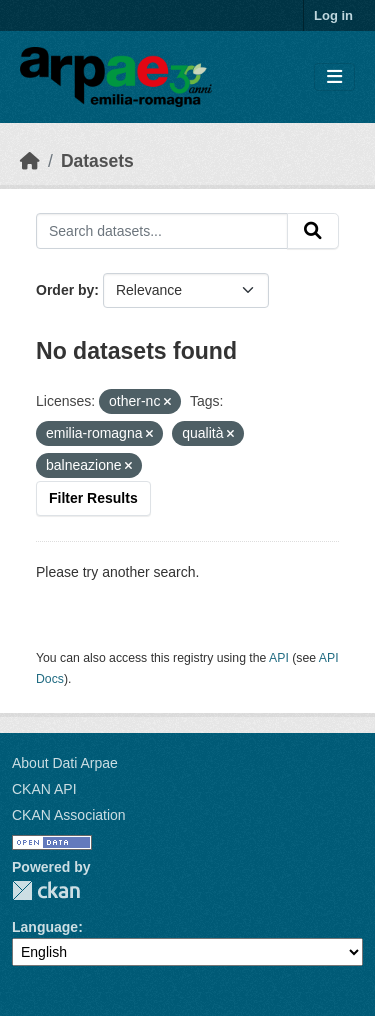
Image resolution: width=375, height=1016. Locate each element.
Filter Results (93, 498)
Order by (65, 290)
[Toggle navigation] (334, 77)
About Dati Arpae (65, 763)
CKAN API (44, 789)
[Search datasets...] (162, 231)
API (279, 658)
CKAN (46, 890)
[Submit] (313, 231)
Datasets (97, 161)
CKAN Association (69, 815)
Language (45, 927)
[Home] (30, 161)
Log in (333, 15)
